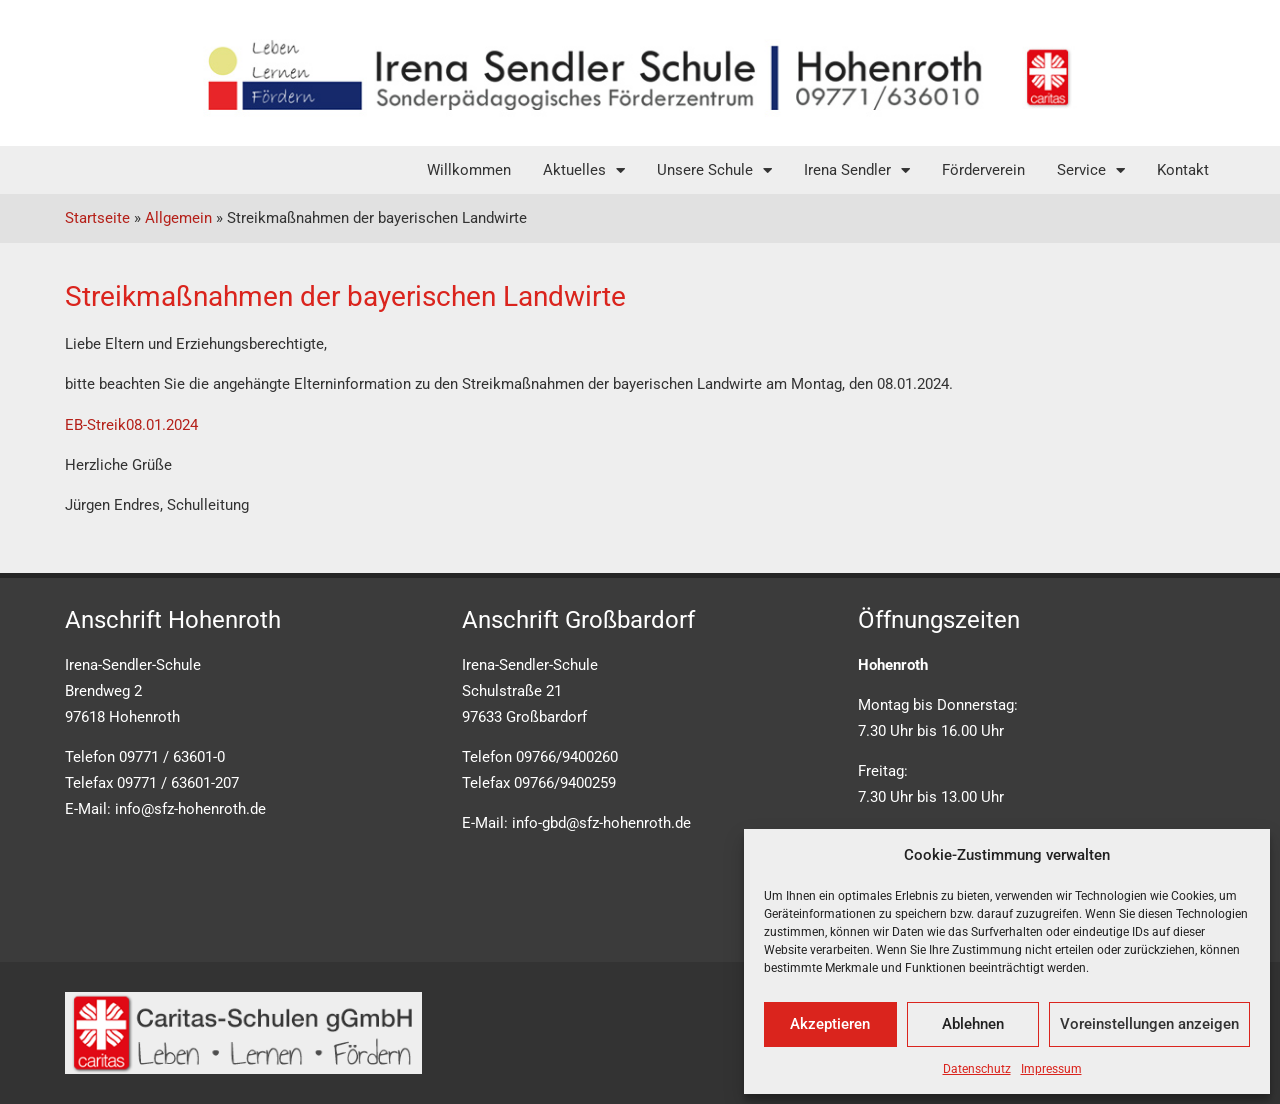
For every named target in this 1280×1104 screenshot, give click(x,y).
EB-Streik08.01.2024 (131, 425)
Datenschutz (977, 1069)
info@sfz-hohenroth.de (190, 809)
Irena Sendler (857, 170)
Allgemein (178, 218)
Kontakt (1183, 170)
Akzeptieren (830, 1024)
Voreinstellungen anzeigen (1149, 1024)
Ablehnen (973, 1024)
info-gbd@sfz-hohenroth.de (601, 823)
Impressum (1051, 1069)
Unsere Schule (714, 170)
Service (1091, 170)
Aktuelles (584, 170)
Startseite (97, 218)
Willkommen (469, 170)
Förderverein (983, 170)
